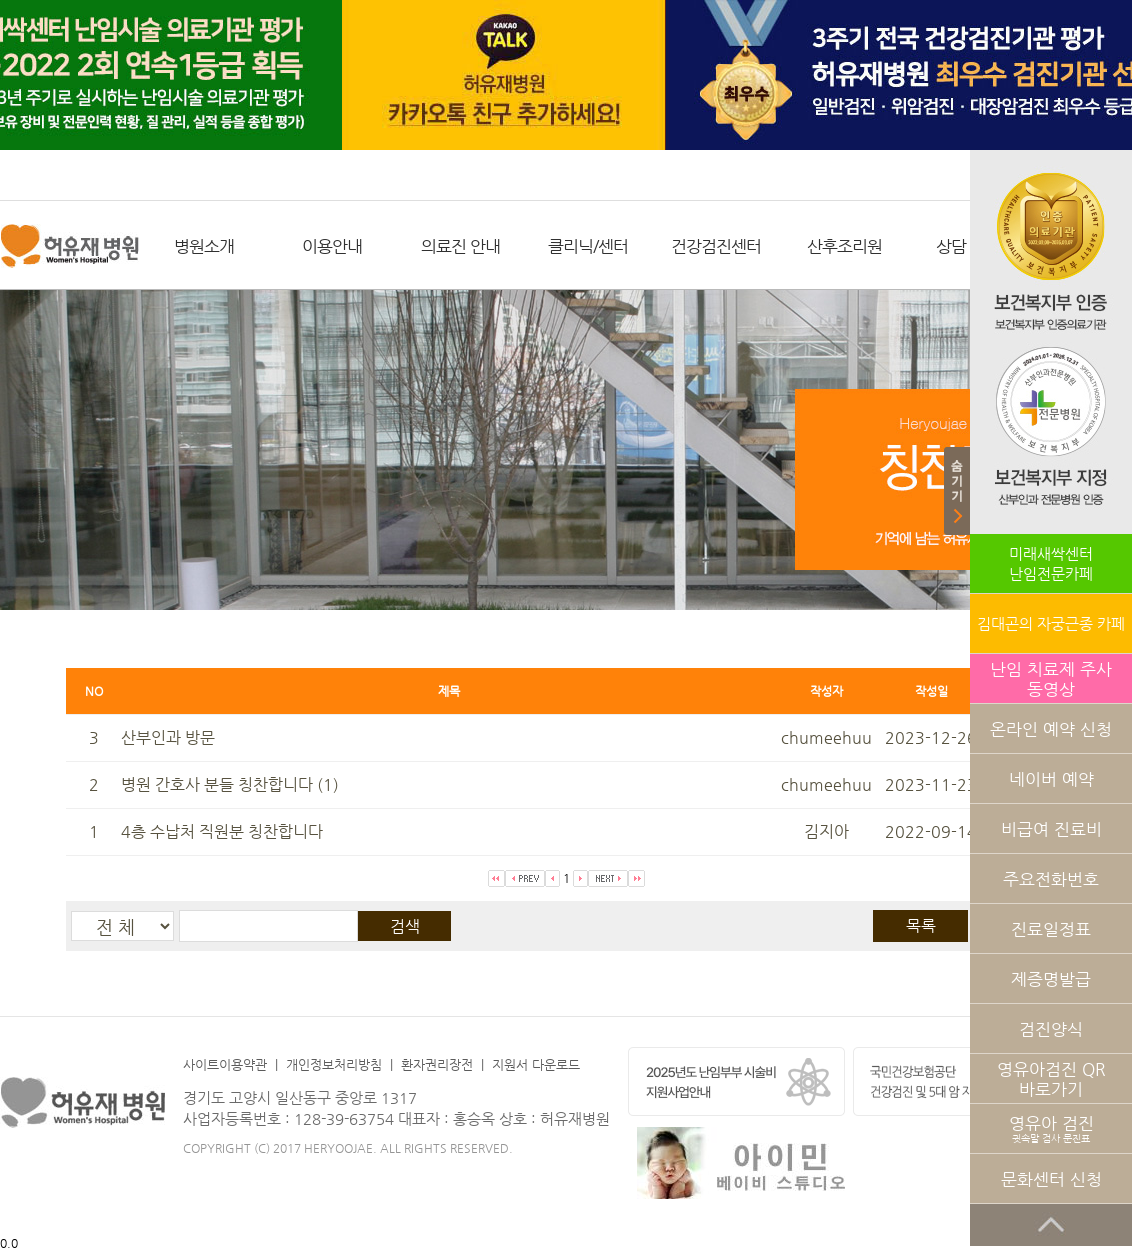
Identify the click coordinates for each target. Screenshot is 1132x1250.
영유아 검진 (1051, 1128)
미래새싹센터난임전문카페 (1051, 563)
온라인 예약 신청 (1051, 729)
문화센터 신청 (1051, 1179)
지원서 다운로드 (536, 1064)
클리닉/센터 (588, 246)
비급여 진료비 (1051, 829)
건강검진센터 (716, 246)
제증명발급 (1051, 979)
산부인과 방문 (168, 737)
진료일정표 (1051, 929)
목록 (921, 925)
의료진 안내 (460, 246)
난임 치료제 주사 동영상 (1051, 679)
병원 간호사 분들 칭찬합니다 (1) (230, 784)
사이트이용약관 (225, 1064)
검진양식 (1051, 1029)
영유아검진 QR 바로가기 (1051, 1079)
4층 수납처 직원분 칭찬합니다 (222, 831)
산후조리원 (844, 246)
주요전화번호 (1051, 879)
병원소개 (204, 246)
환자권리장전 (437, 1064)
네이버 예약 (1051, 779)
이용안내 (332, 246)
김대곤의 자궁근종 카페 (1051, 623)
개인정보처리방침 (334, 1064)
